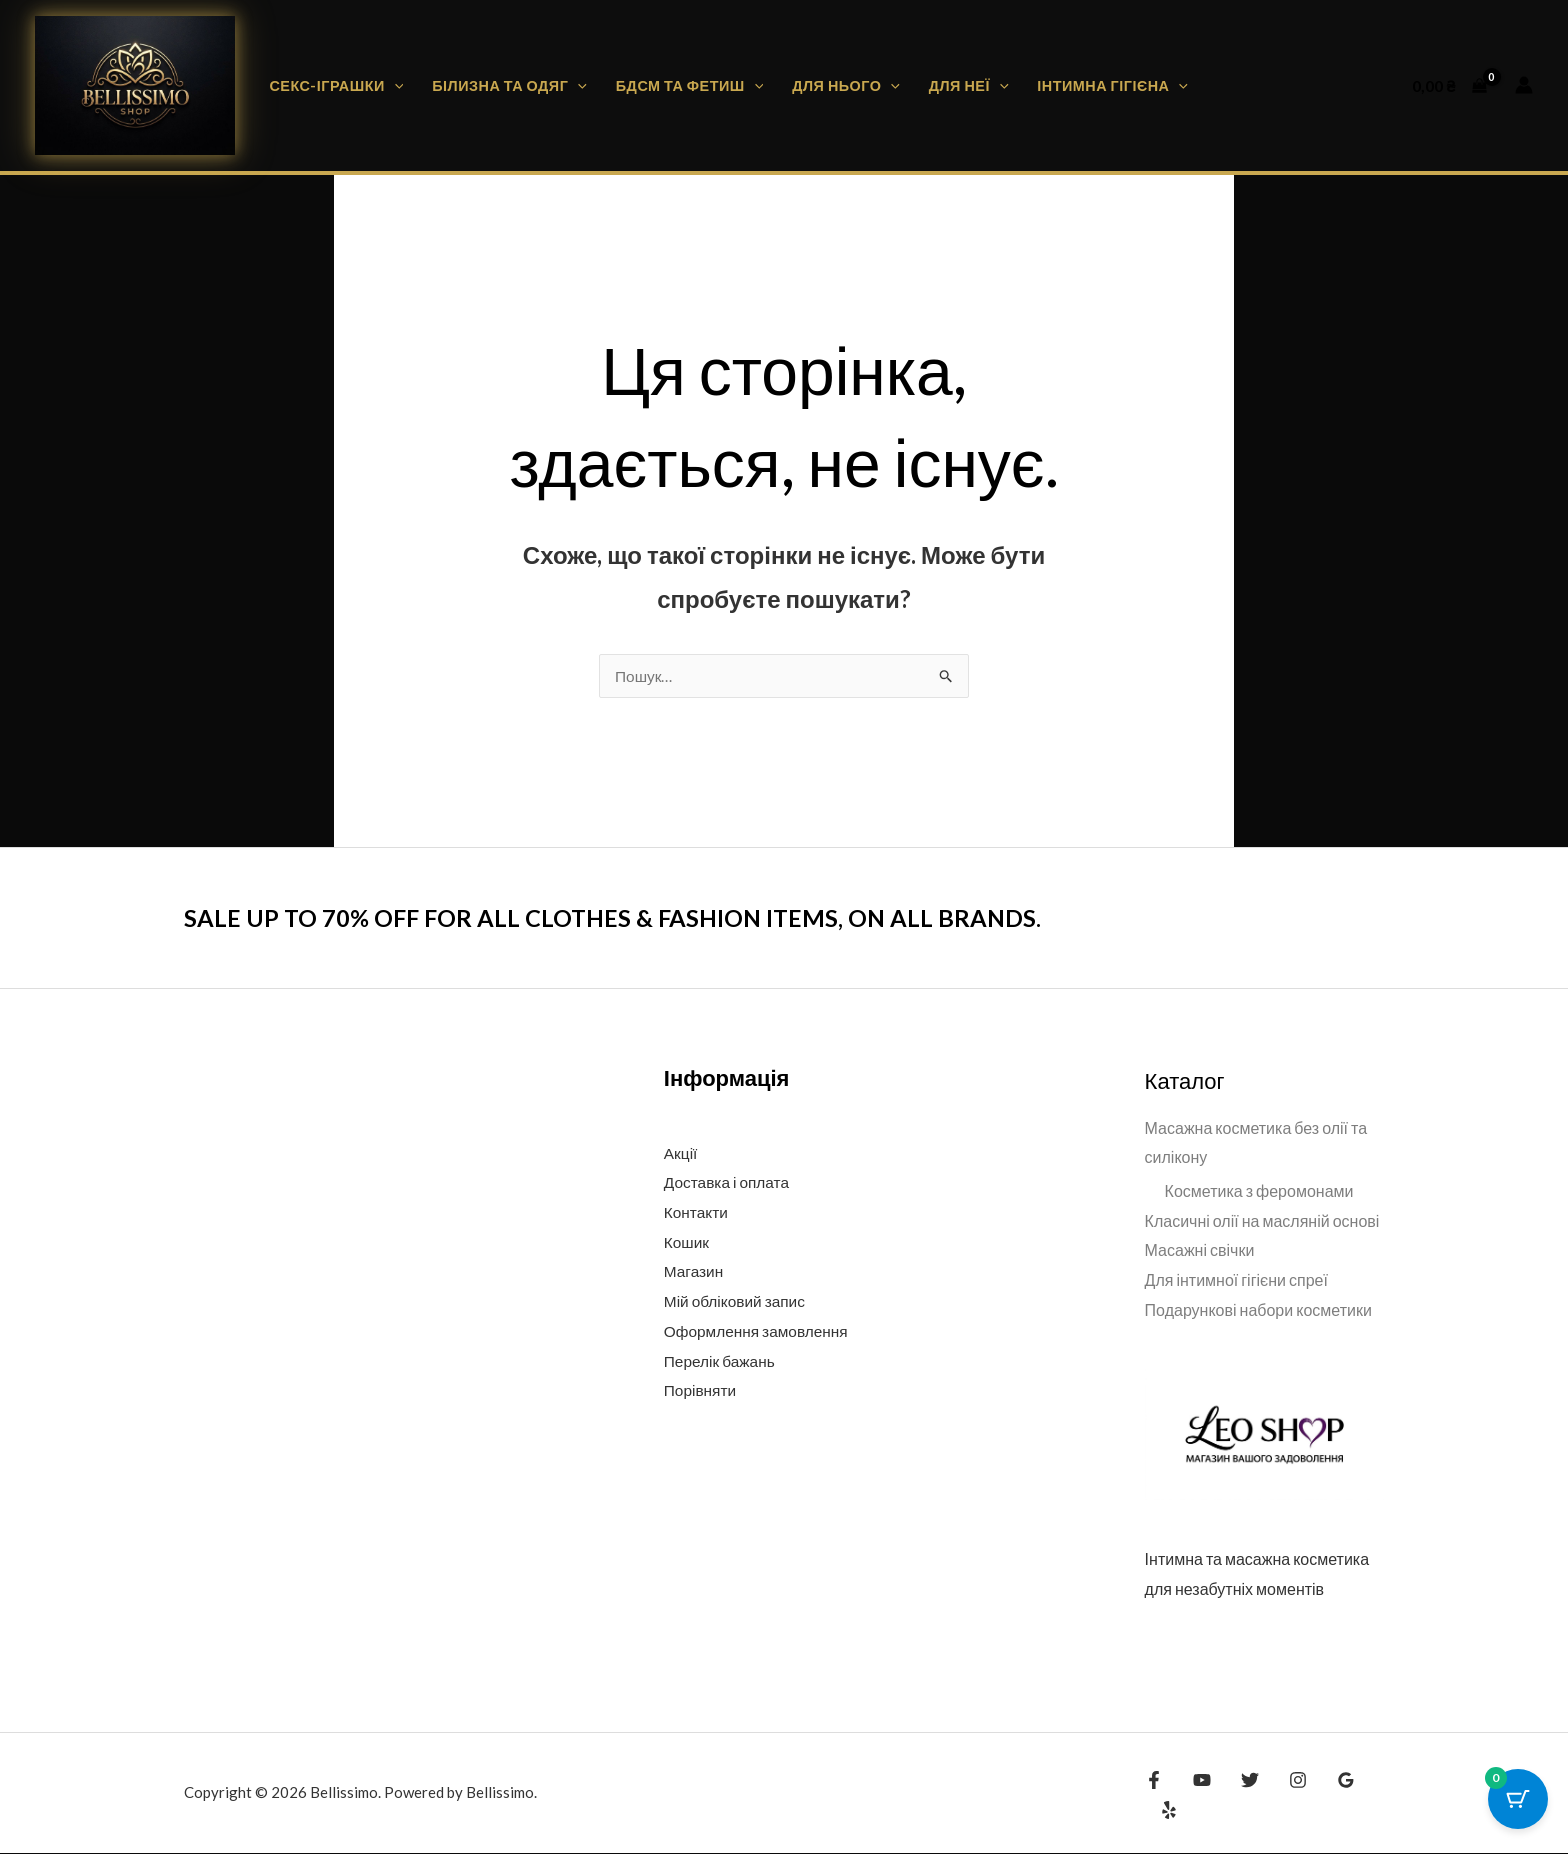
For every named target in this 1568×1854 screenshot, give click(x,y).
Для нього (846, 85)
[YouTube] (1197, 1796)
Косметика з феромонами (1259, 1191)
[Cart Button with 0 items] (1518, 1804)
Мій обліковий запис (737, 1301)
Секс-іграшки (336, 85)
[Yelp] (1369, 1796)
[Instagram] (1283, 1796)
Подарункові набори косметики (1258, 1310)
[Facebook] (1154, 1796)
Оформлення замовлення (759, 1331)
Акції (681, 1153)
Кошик (687, 1242)
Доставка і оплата (729, 1182)
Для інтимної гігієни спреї (1236, 1280)
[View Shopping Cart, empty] (1449, 85)
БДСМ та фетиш (690, 85)
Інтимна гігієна (1112, 85)
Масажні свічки (1200, 1250)
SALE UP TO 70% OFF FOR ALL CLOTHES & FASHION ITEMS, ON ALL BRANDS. (648, 918)
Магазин (695, 1271)
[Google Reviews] (1326, 1796)
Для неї (969, 85)
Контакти (697, 1212)
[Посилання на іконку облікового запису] (1524, 85)
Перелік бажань (721, 1361)
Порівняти (701, 1390)
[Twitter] (1240, 1796)
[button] (394, 85)
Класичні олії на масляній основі (1262, 1221)
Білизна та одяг (509, 85)
